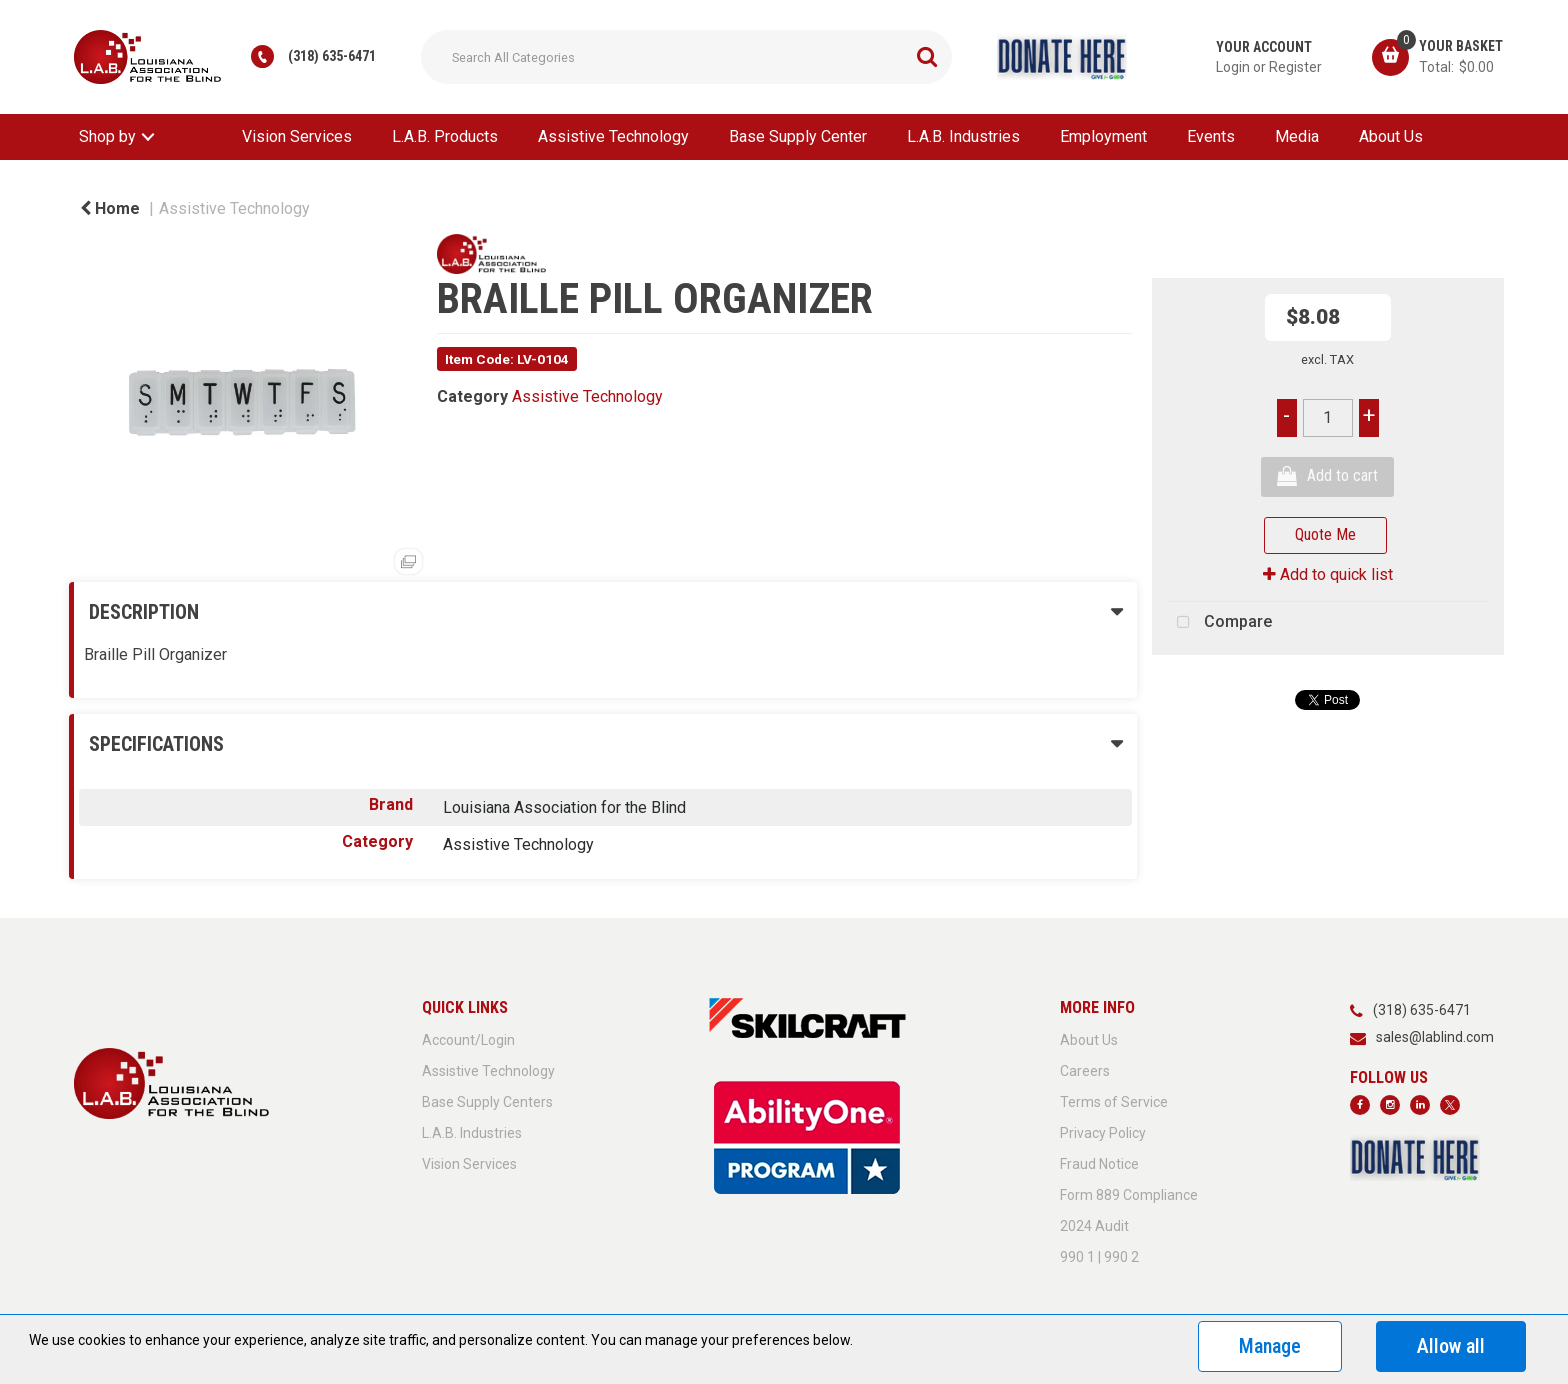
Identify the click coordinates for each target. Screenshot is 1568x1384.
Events (1211, 136)
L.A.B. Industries (963, 136)
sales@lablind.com (1435, 1037)
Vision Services (297, 136)
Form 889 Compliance (1129, 1195)
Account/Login (468, 1040)
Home (110, 208)
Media (1297, 136)
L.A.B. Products (445, 136)
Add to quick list (1328, 574)
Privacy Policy (1103, 1133)
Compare (1220, 623)
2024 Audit (1094, 1226)
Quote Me (1325, 534)
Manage (1270, 1346)
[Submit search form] (927, 57)
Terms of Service (1114, 1102)
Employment (1103, 136)
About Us (1391, 136)
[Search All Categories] (686, 57)
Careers (1085, 1071)
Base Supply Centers (487, 1102)
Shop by (107, 136)
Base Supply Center (798, 136)
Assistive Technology (613, 136)
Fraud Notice (1099, 1164)
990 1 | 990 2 (1099, 1257)
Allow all (1451, 1346)
